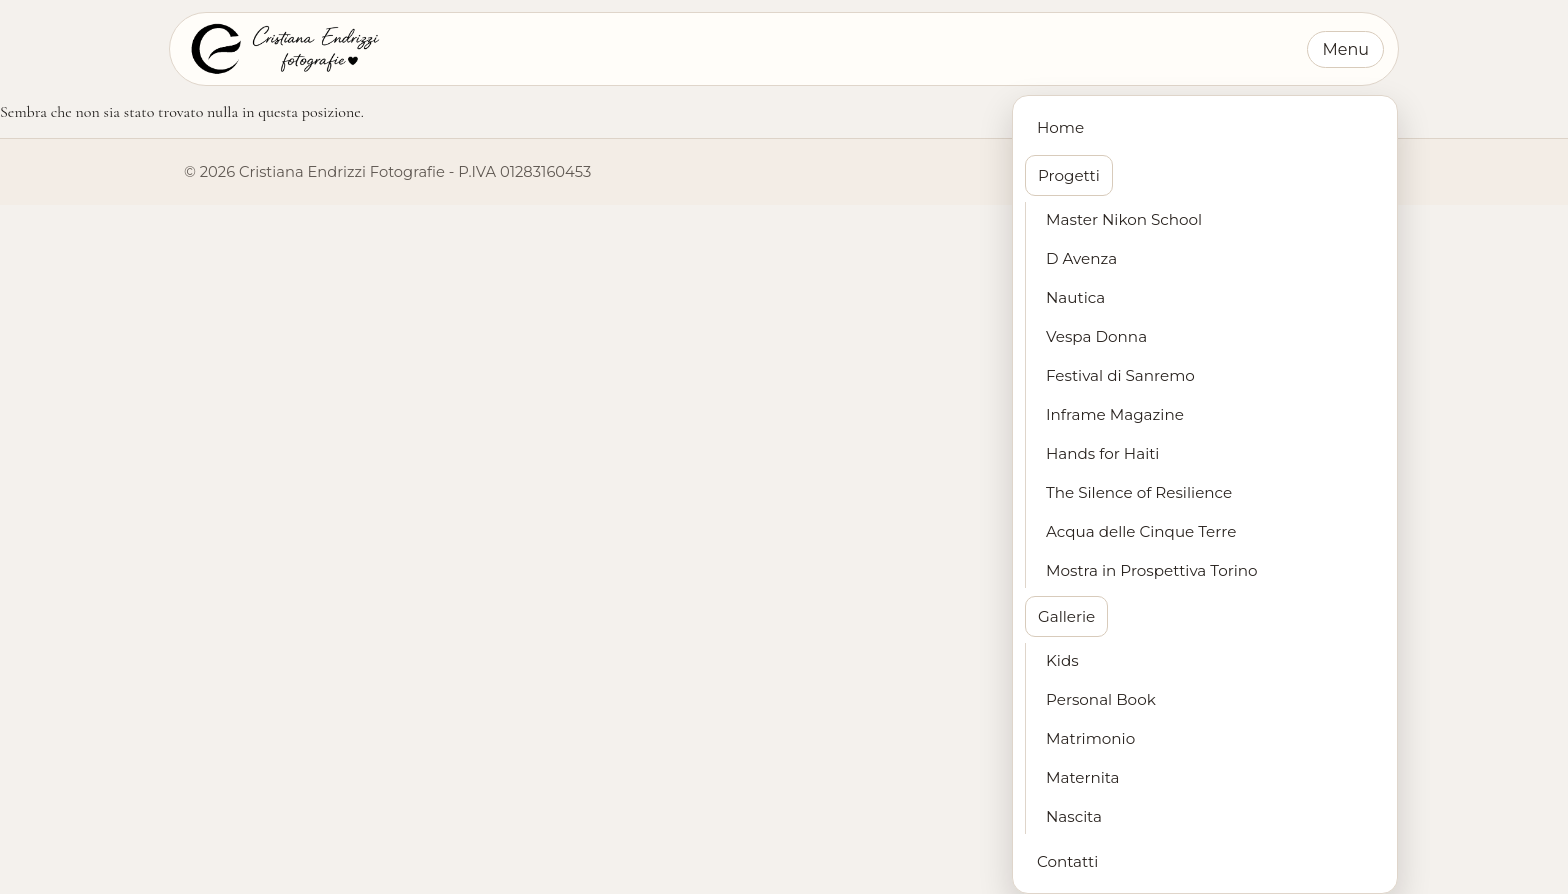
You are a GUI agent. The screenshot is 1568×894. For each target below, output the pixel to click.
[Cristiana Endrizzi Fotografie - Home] (283, 49)
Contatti (1067, 861)
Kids (1062, 660)
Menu (1345, 49)
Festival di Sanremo (1120, 375)
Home (1060, 127)
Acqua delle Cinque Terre (1141, 531)
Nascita (1074, 816)
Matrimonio (1090, 738)
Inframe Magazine (1115, 414)
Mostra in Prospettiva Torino (1152, 570)
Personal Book (1101, 699)
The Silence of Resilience (1139, 492)
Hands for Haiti (1102, 453)
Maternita (1083, 777)
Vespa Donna (1096, 336)
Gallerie (1066, 616)
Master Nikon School (1124, 219)
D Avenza (1081, 258)
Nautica (1075, 297)
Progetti (1069, 175)
